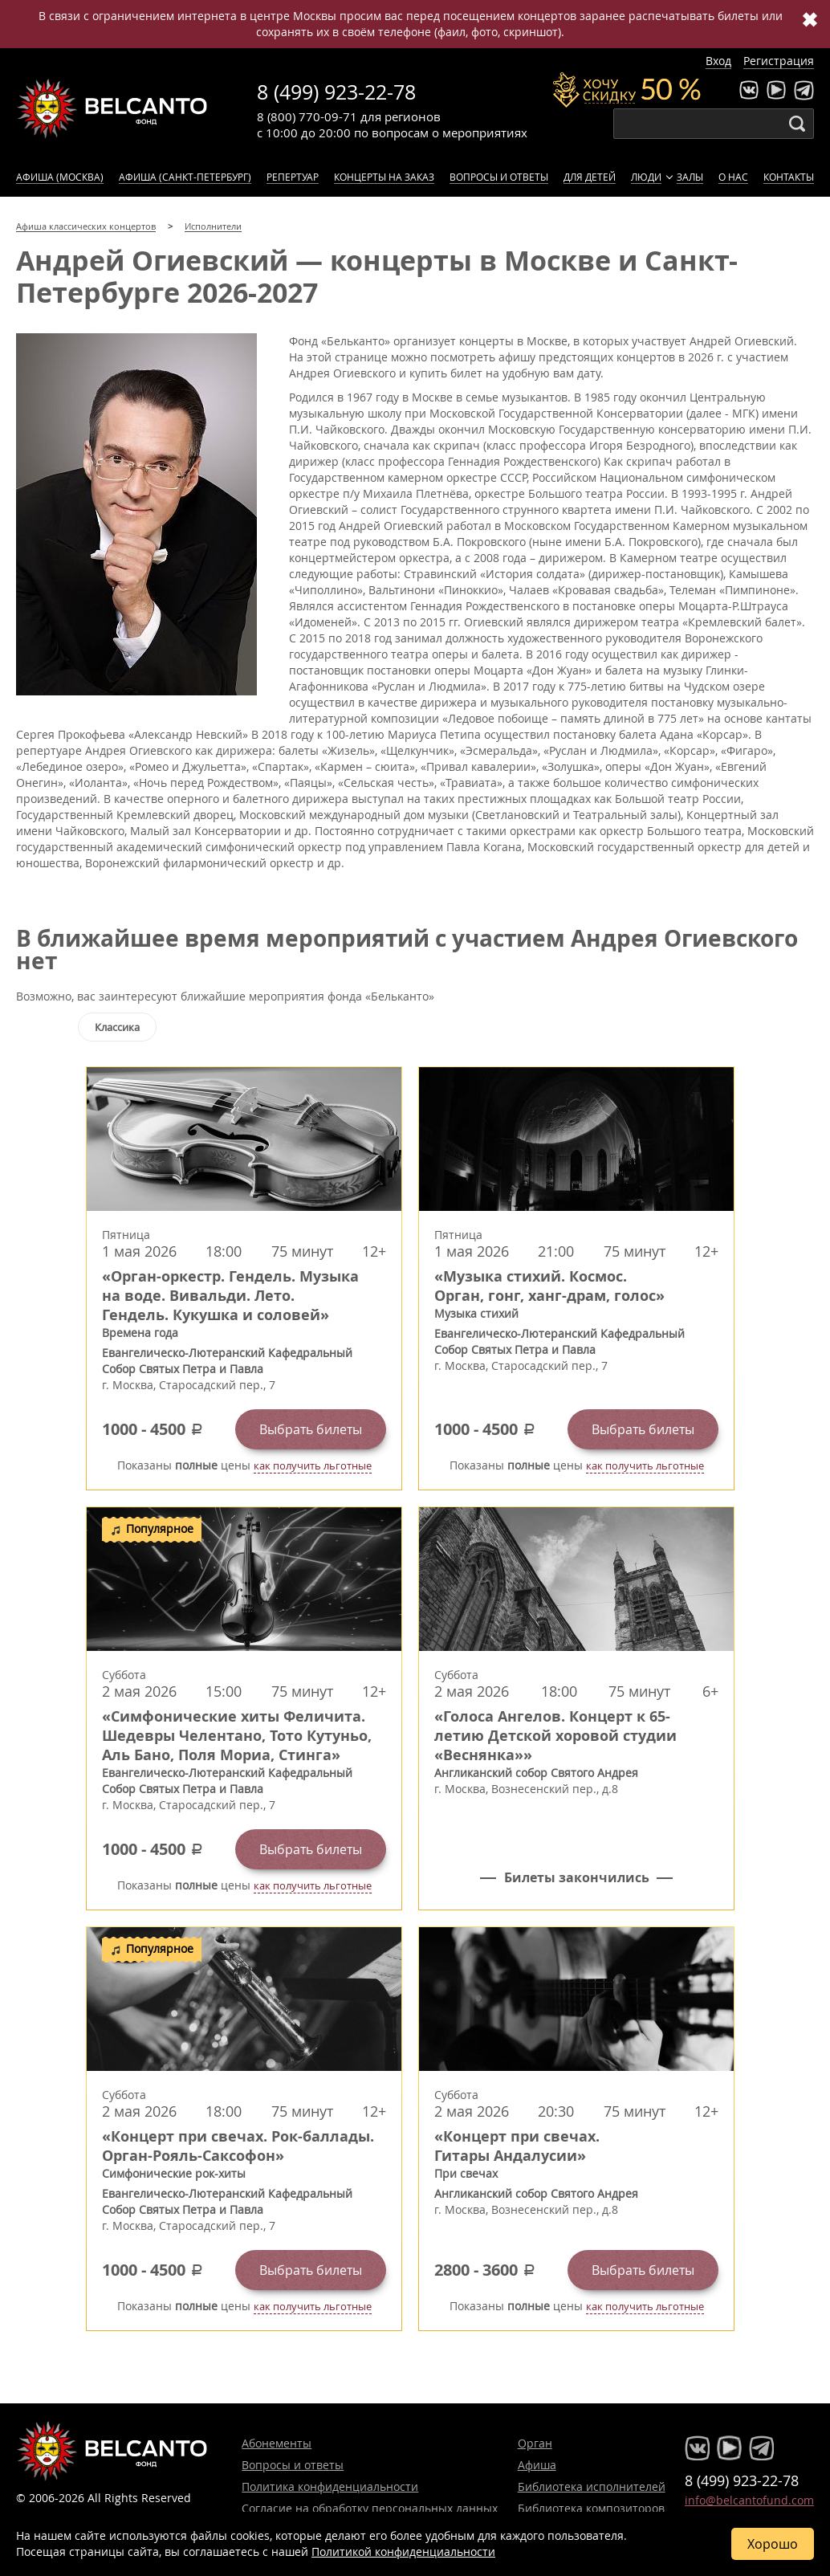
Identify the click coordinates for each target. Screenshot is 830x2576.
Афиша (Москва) (60, 176)
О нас (733, 176)
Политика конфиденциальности (330, 2486)
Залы (690, 176)
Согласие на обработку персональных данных (370, 2508)
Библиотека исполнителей (591, 2486)
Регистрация (778, 60)
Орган (535, 2443)
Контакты (788, 176)
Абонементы (276, 2443)
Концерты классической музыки (112, 108)
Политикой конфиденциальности (403, 2551)
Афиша (537, 2464)
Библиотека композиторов (591, 2508)
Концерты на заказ (384, 176)
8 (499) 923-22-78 (336, 92)
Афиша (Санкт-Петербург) (185, 176)
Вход (718, 60)
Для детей (590, 176)
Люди (646, 176)
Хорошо (772, 2544)
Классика (117, 1027)
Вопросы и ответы (499, 176)
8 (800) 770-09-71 (307, 116)
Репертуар (292, 176)
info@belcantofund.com (749, 2500)
